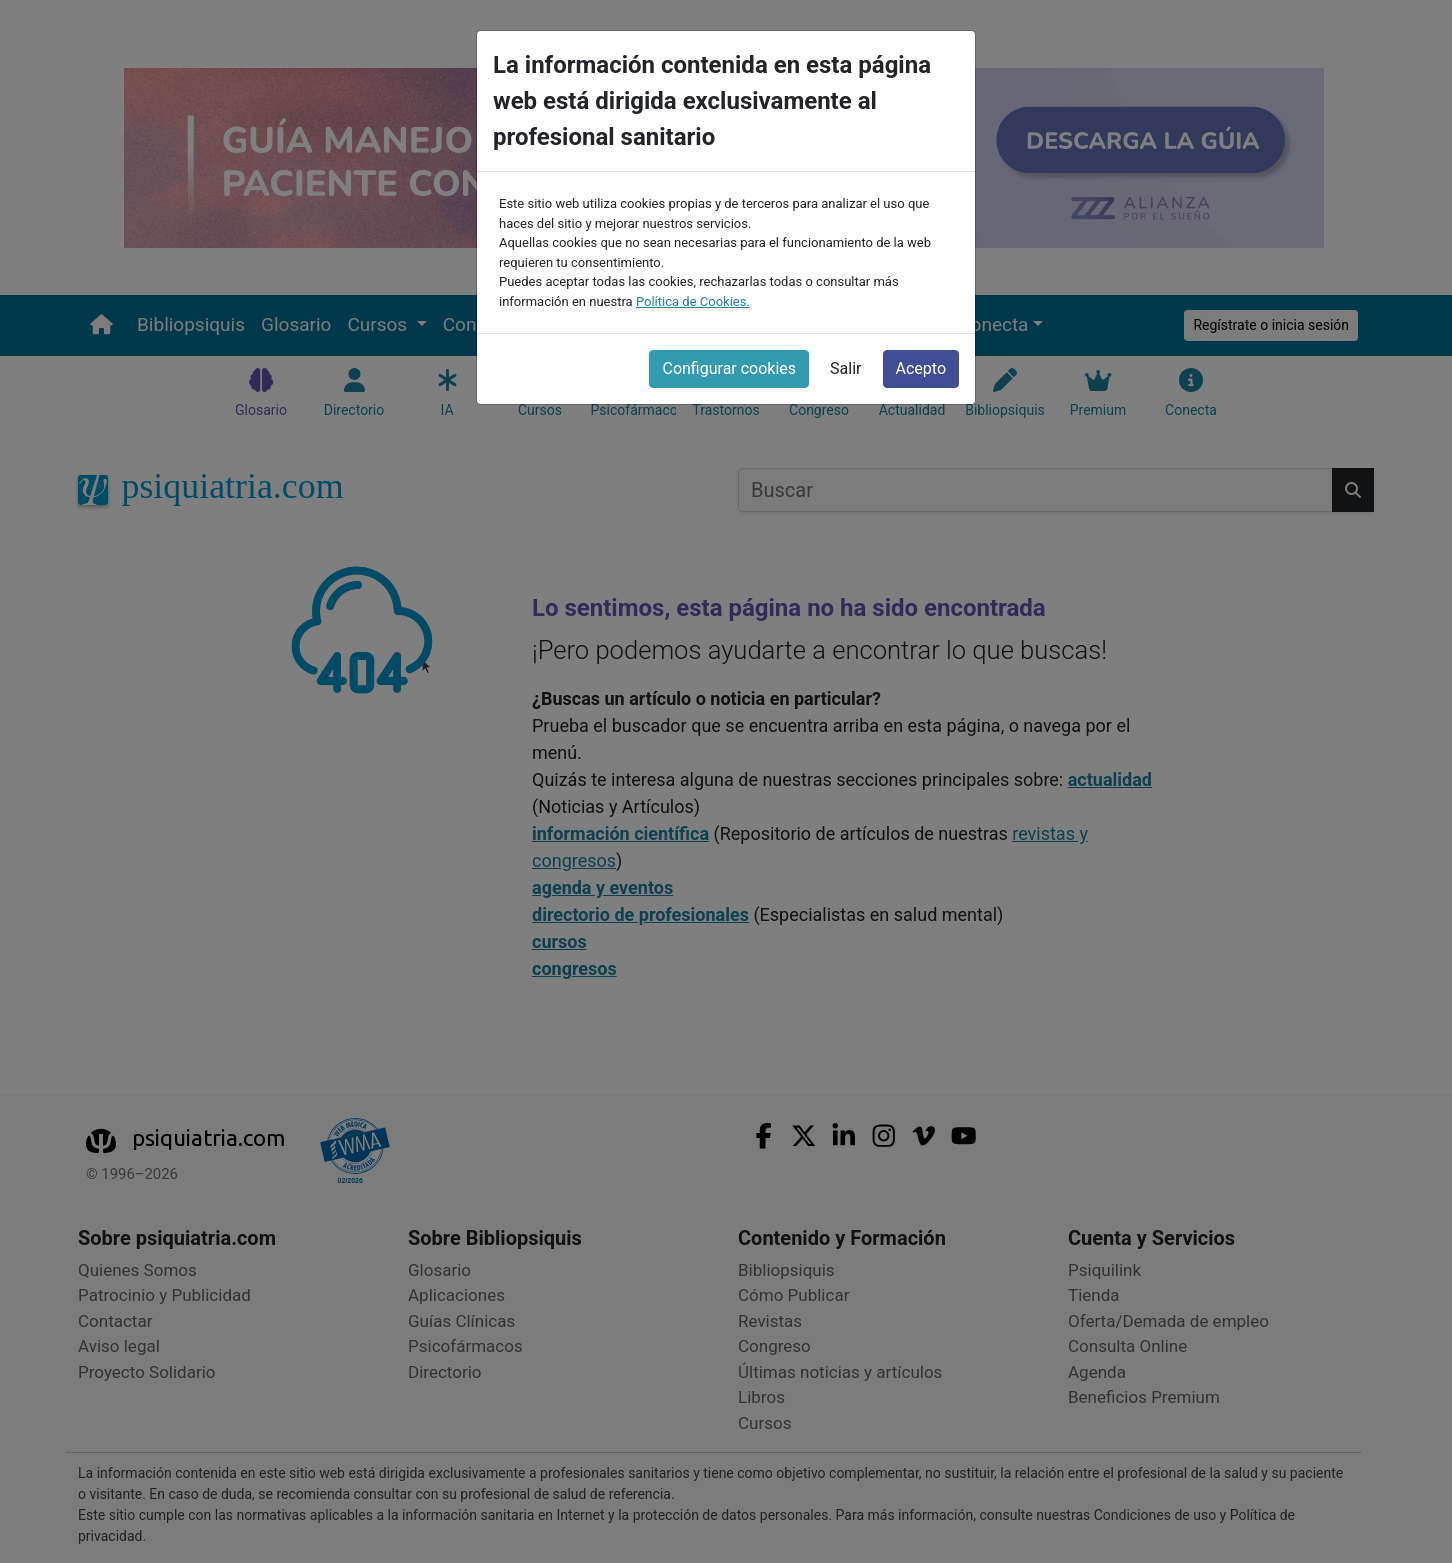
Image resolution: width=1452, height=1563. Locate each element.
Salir (845, 367)
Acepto (921, 367)
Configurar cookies (729, 367)
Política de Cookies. (693, 299)
